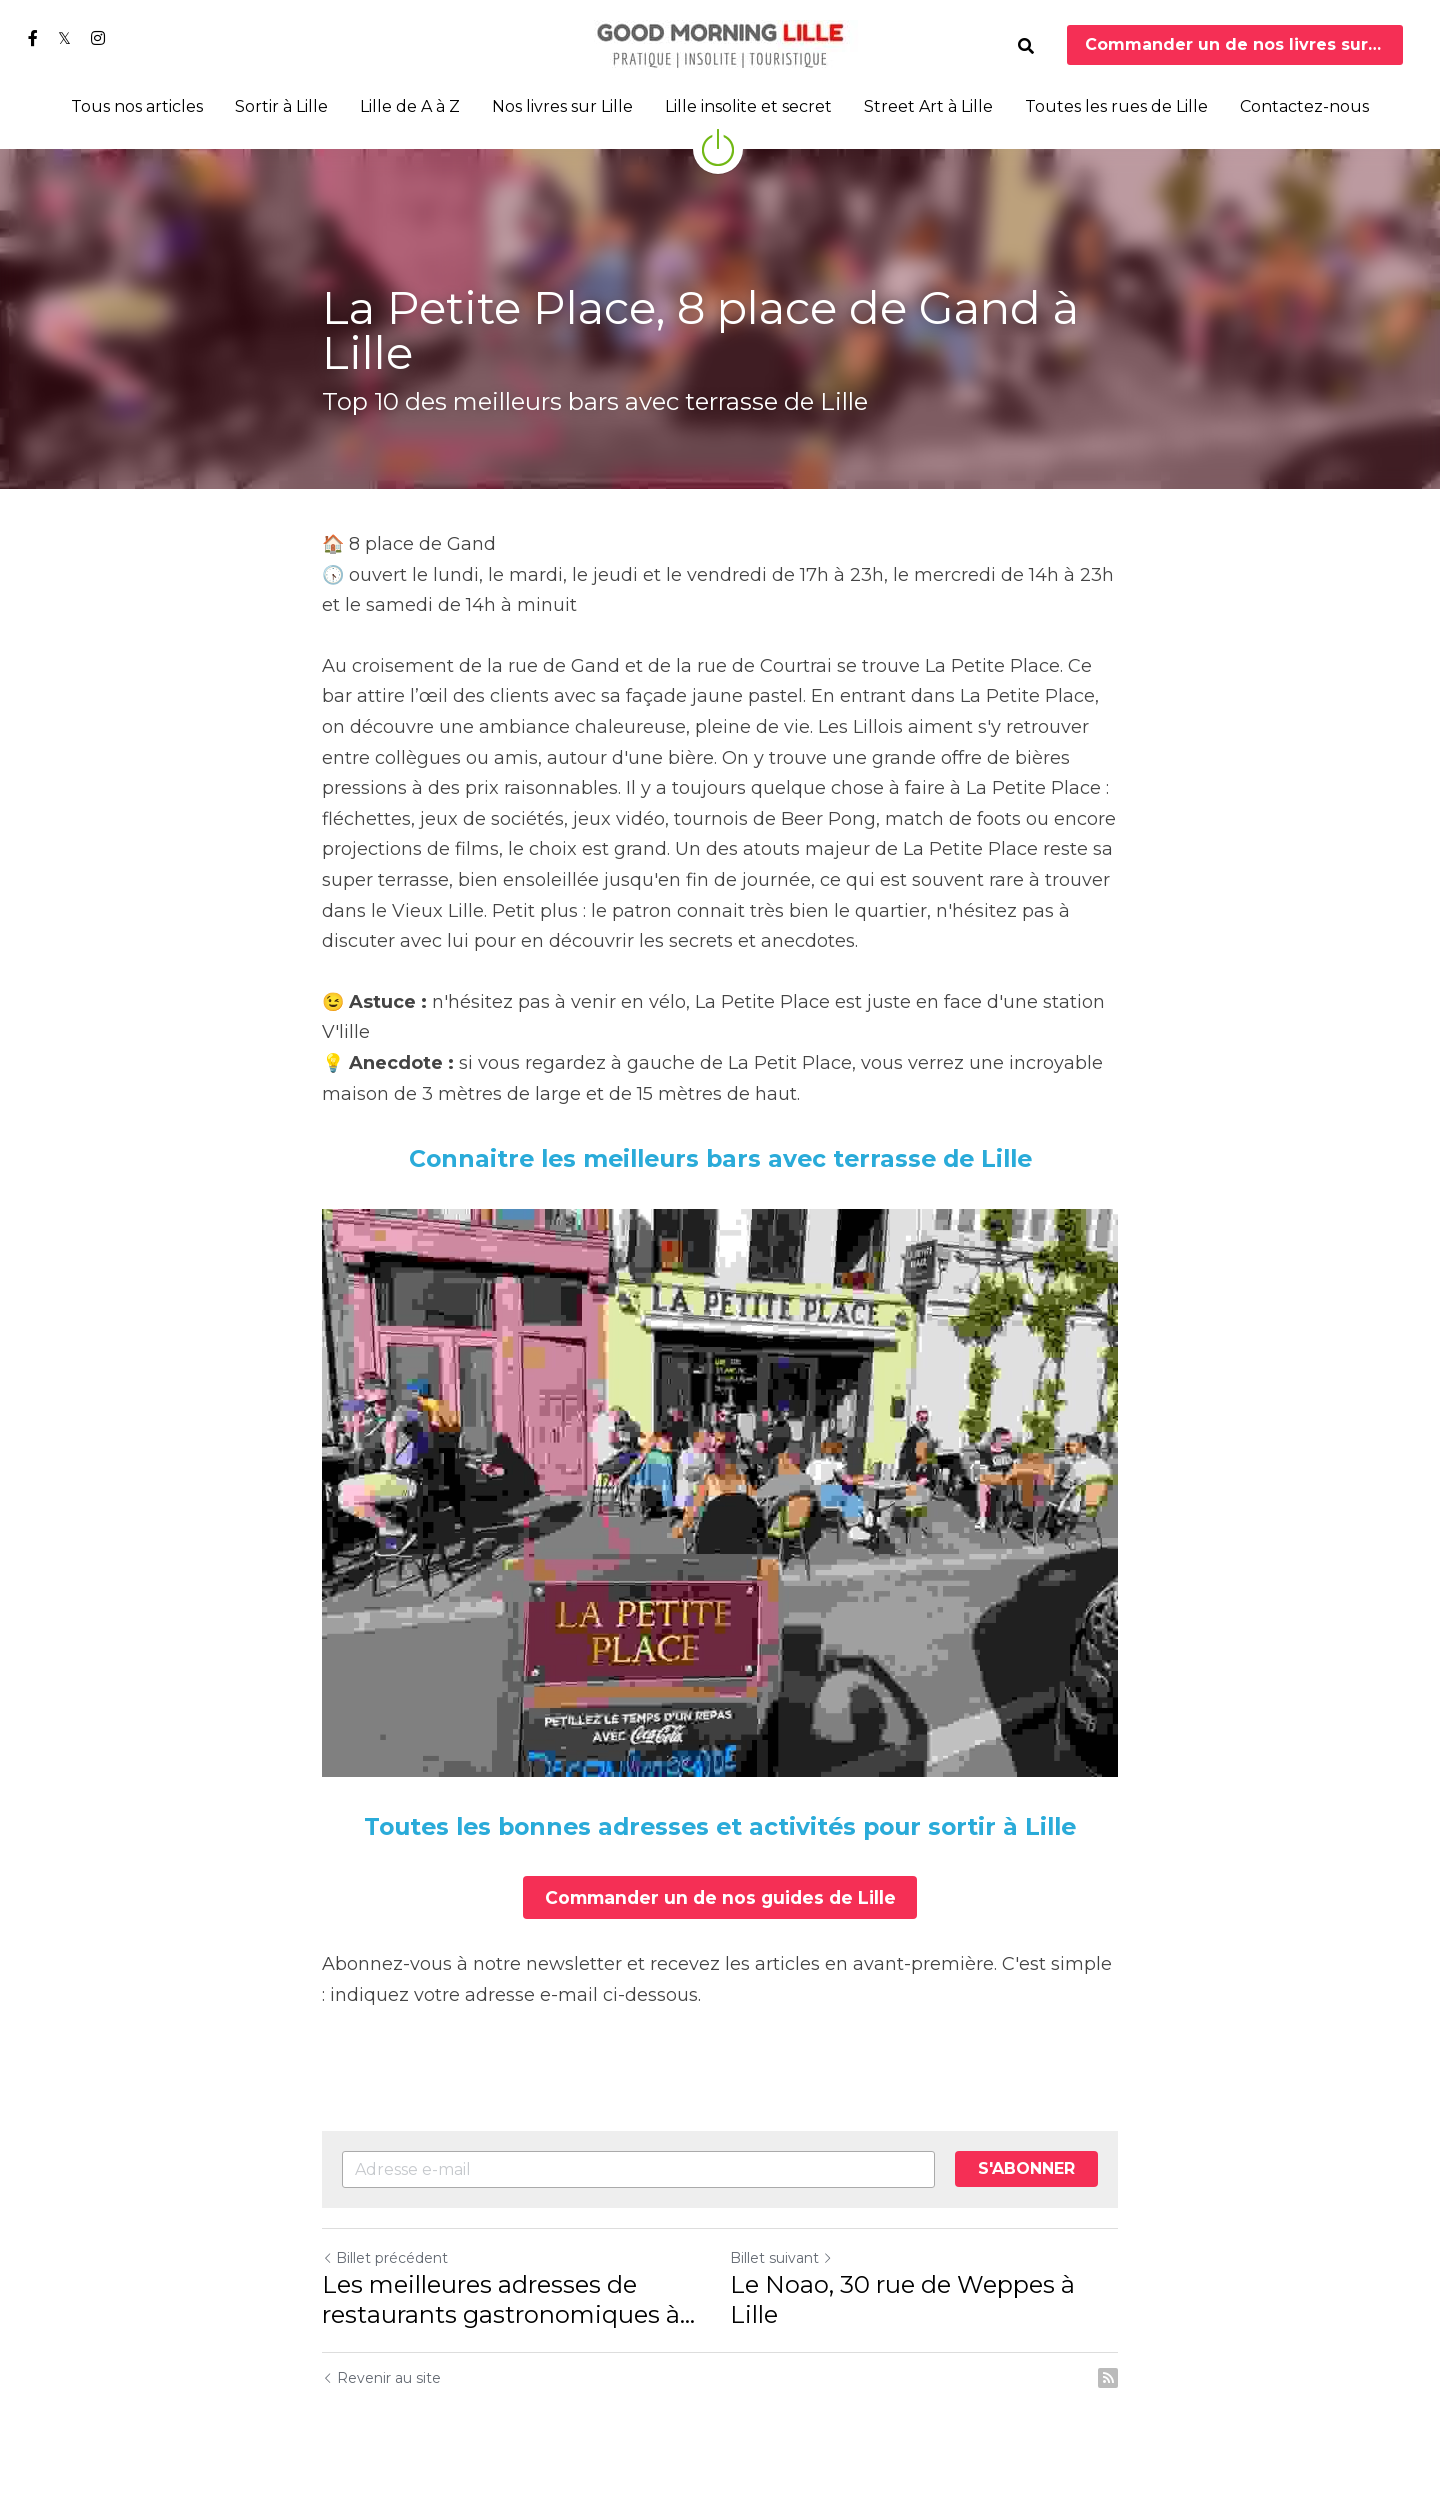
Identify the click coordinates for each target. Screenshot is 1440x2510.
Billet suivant (781, 2255)
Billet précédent (385, 2255)
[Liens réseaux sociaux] (33, 38)
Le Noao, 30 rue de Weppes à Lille (902, 2296)
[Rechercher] (1026, 46)
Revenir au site (381, 2375)
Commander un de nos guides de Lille (720, 1895)
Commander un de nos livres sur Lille (1244, 44)
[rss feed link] (1108, 2375)
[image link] (720, 43)
